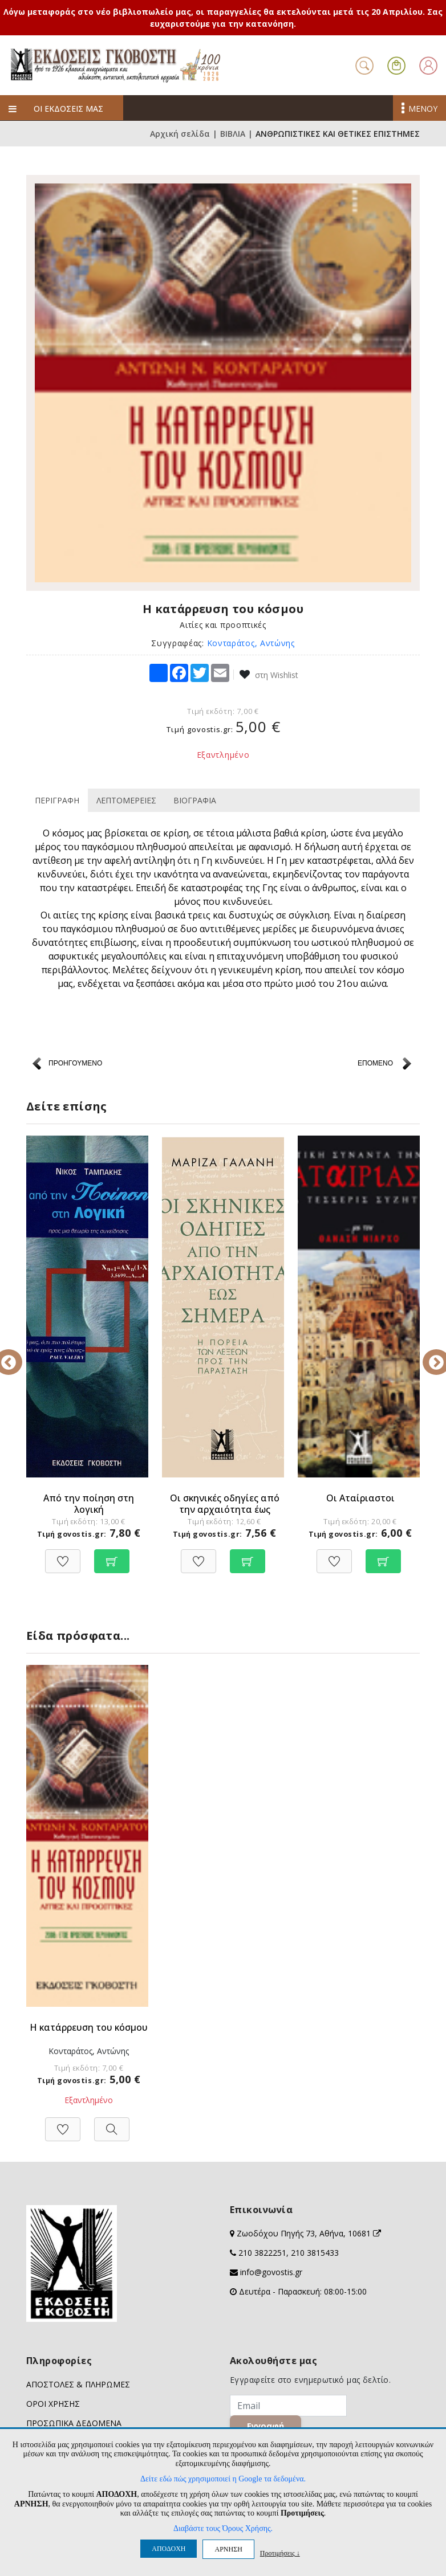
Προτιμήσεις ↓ (280, 2553)
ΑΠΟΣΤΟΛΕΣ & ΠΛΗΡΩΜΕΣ (78, 2384)
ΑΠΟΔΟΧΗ (168, 2549)
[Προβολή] (111, 2123)
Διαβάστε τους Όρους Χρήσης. (223, 2528)
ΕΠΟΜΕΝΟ (375, 1063)
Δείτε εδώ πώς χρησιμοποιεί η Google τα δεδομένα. (223, 2479)
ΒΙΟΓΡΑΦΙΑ (194, 800)
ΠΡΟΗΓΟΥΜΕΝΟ (75, 1063)
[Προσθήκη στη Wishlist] (62, 1555)
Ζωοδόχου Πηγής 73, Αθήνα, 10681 (309, 2233)
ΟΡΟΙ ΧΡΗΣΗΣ (53, 2403)
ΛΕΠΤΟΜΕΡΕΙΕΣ (126, 800)
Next (428, 1354)
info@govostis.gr (271, 2272)
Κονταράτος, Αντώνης (251, 643)
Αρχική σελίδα (180, 133)
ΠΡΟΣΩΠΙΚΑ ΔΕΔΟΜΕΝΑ (73, 2423)
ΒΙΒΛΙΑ (232, 133)
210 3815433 (315, 2252)
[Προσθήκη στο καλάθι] (111, 1555)
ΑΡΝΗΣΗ (228, 2549)
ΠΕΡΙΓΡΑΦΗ (57, 800)
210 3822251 (262, 2252)
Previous (17, 1354)
